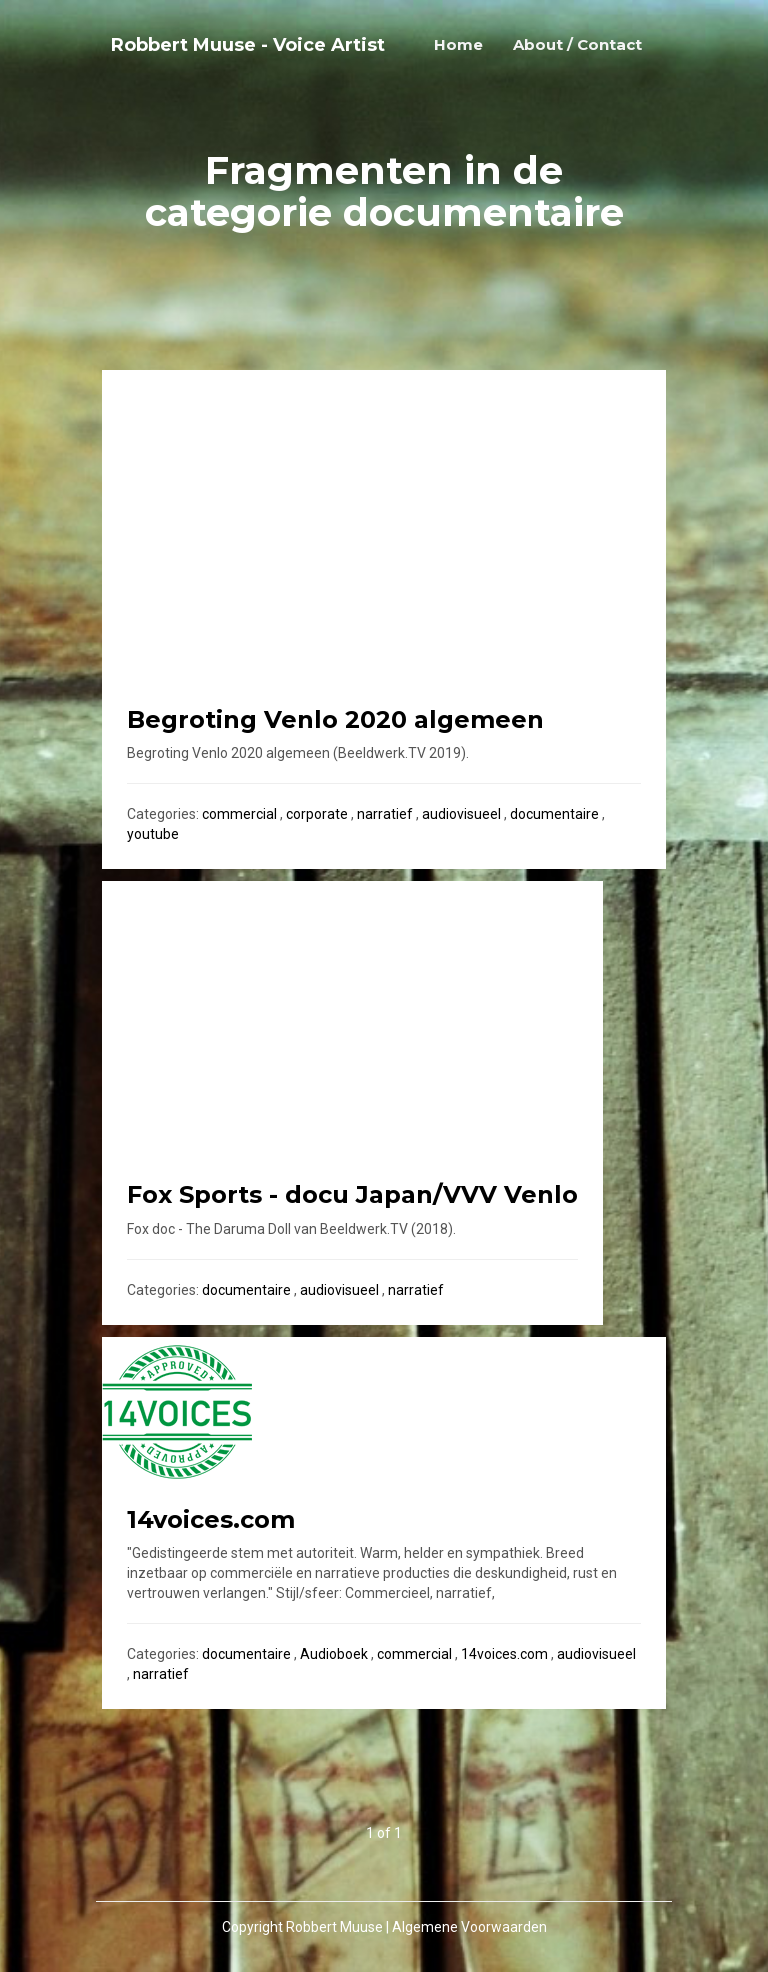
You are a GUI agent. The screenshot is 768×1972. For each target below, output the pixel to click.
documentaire (554, 814)
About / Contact (577, 44)
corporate (317, 814)
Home (458, 44)
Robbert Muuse (334, 1927)
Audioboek (334, 1654)
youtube (153, 834)
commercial (239, 814)
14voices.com (504, 1654)
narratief (385, 814)
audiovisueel (461, 814)
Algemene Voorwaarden (469, 1927)
